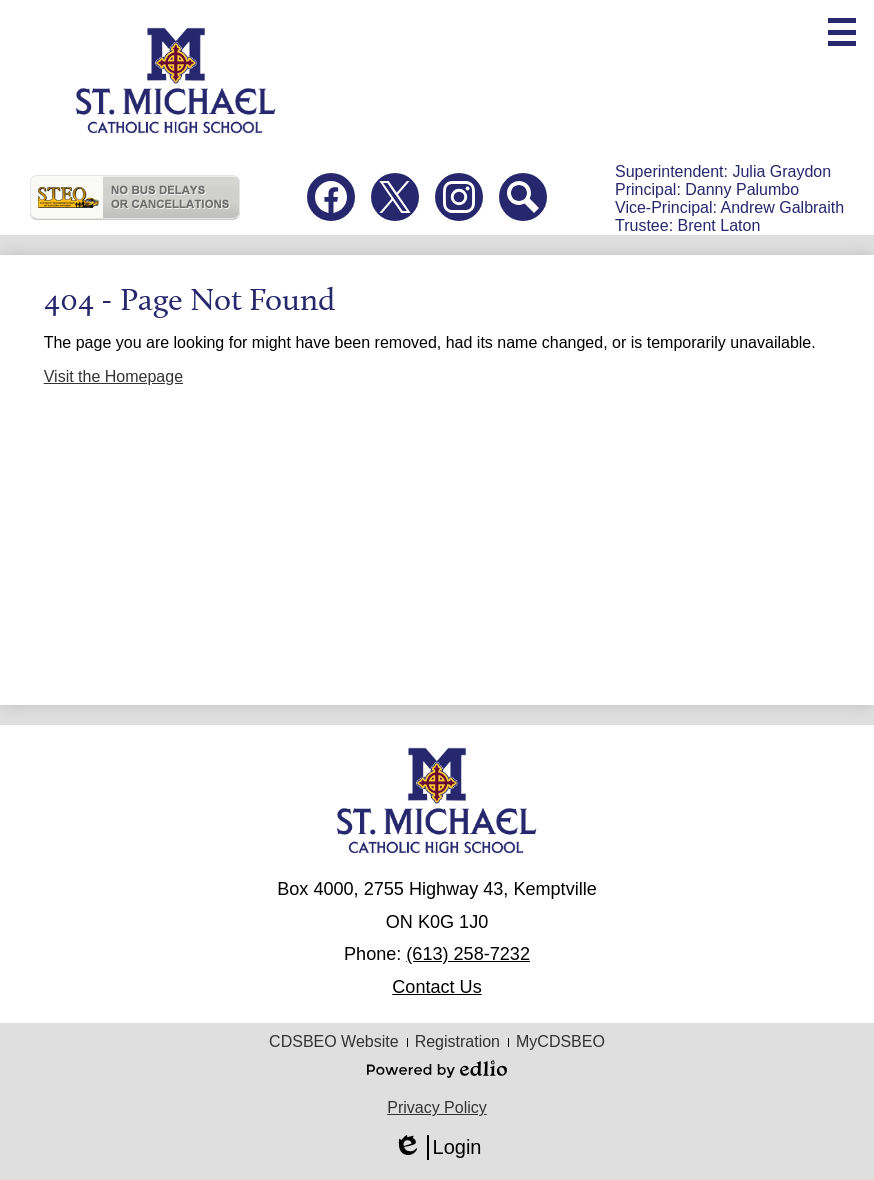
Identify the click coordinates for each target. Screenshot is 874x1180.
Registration (457, 1041)
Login (437, 1147)
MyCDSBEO (560, 1041)
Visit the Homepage (113, 376)
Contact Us (436, 987)
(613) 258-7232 (468, 954)
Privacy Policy (437, 1107)
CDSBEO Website (334, 1041)
